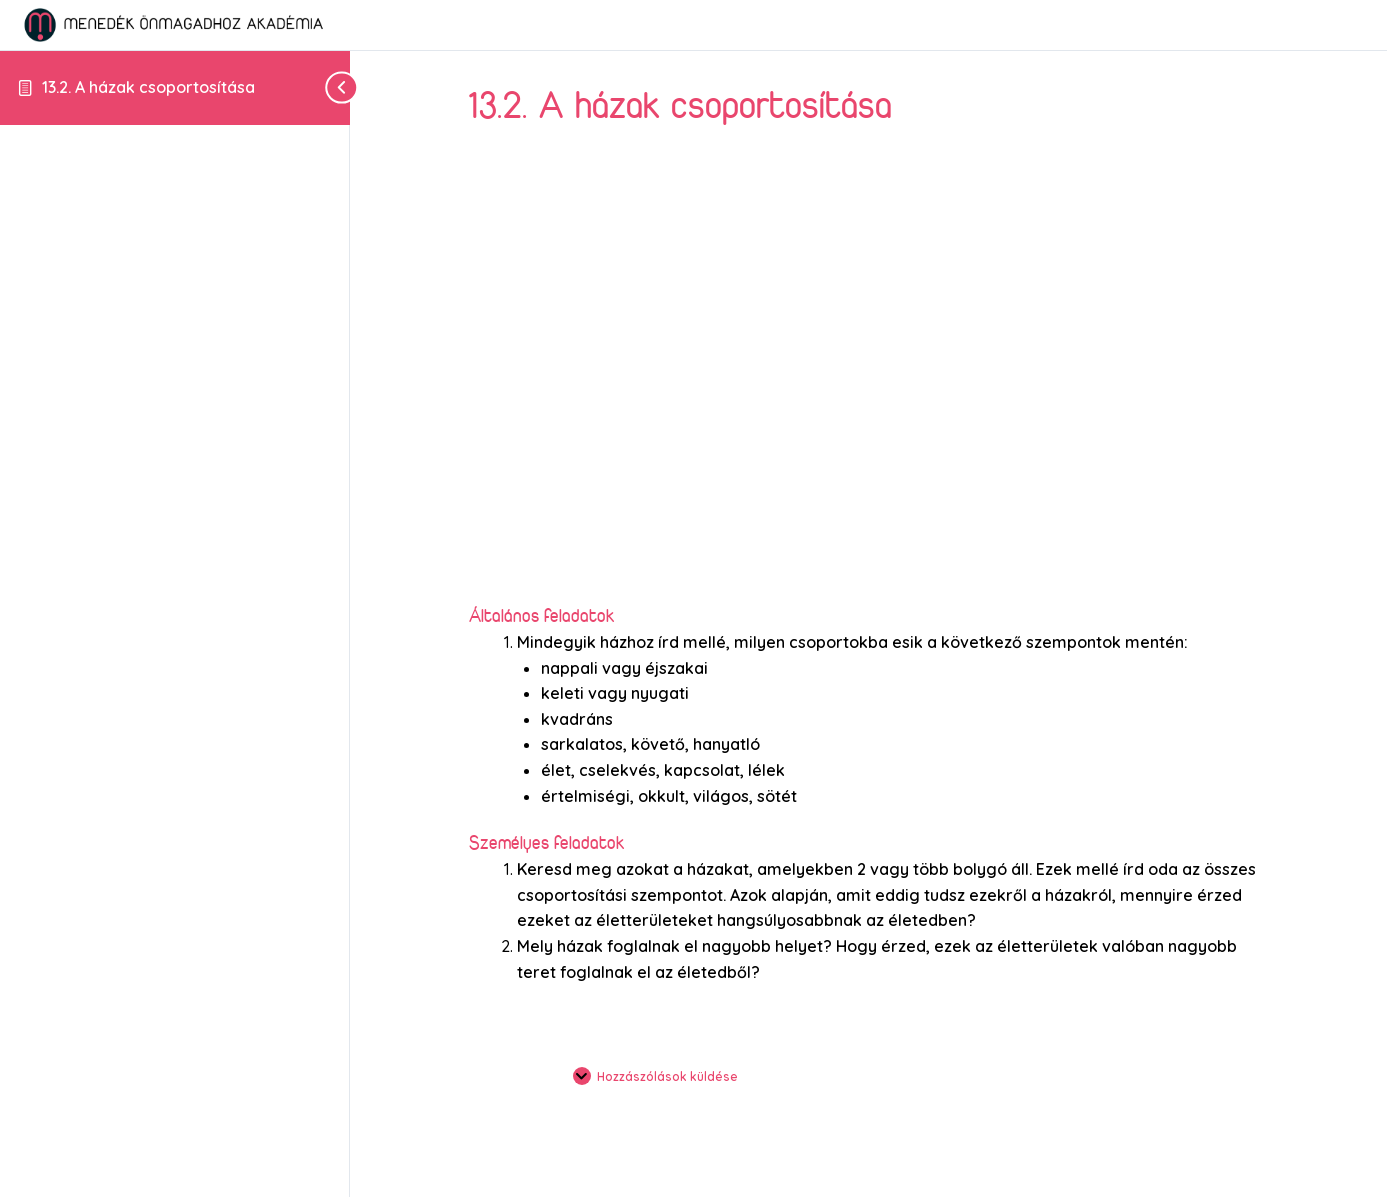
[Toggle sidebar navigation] (330, 87)
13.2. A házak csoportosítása (148, 87)
